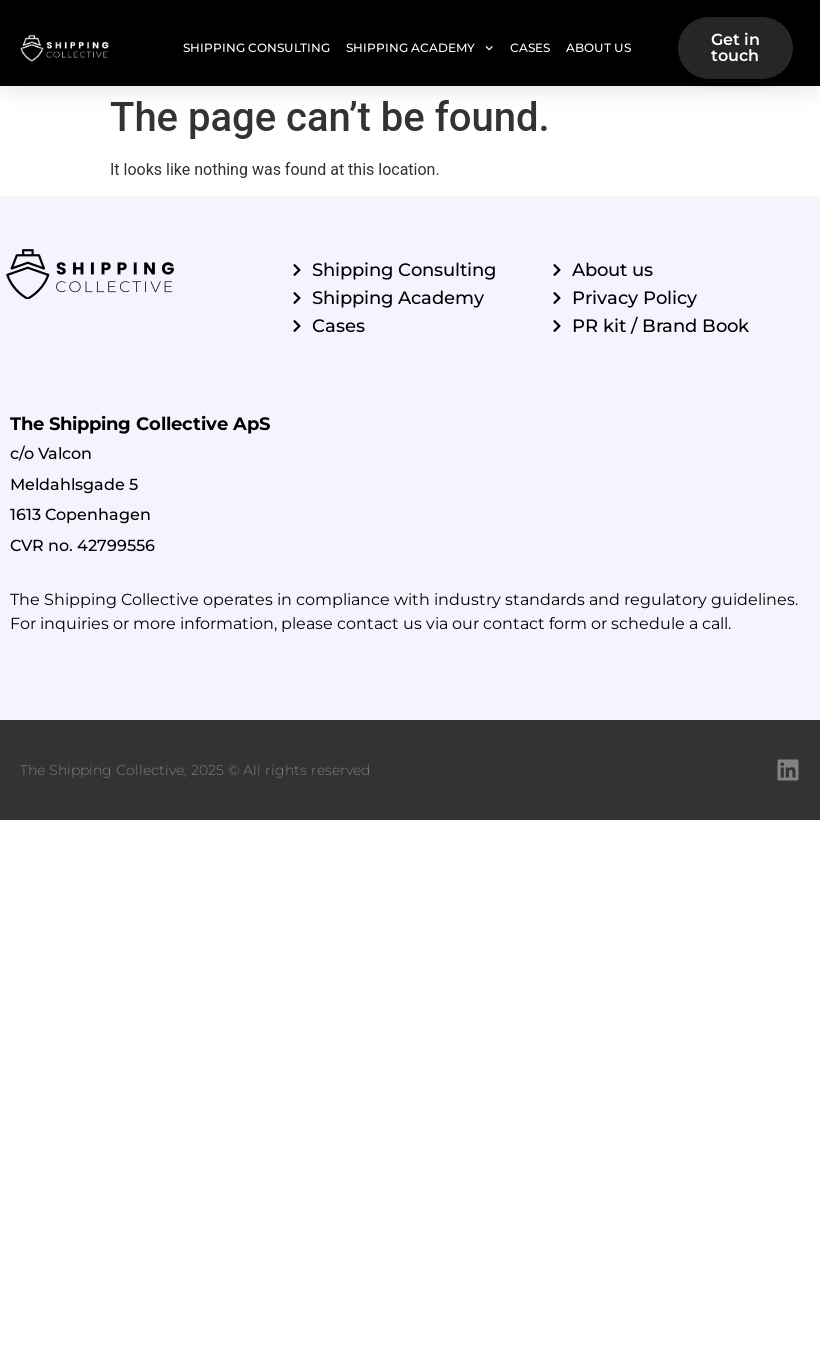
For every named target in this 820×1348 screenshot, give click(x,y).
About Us (598, 47)
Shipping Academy (419, 48)
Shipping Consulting (256, 47)
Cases (530, 47)
